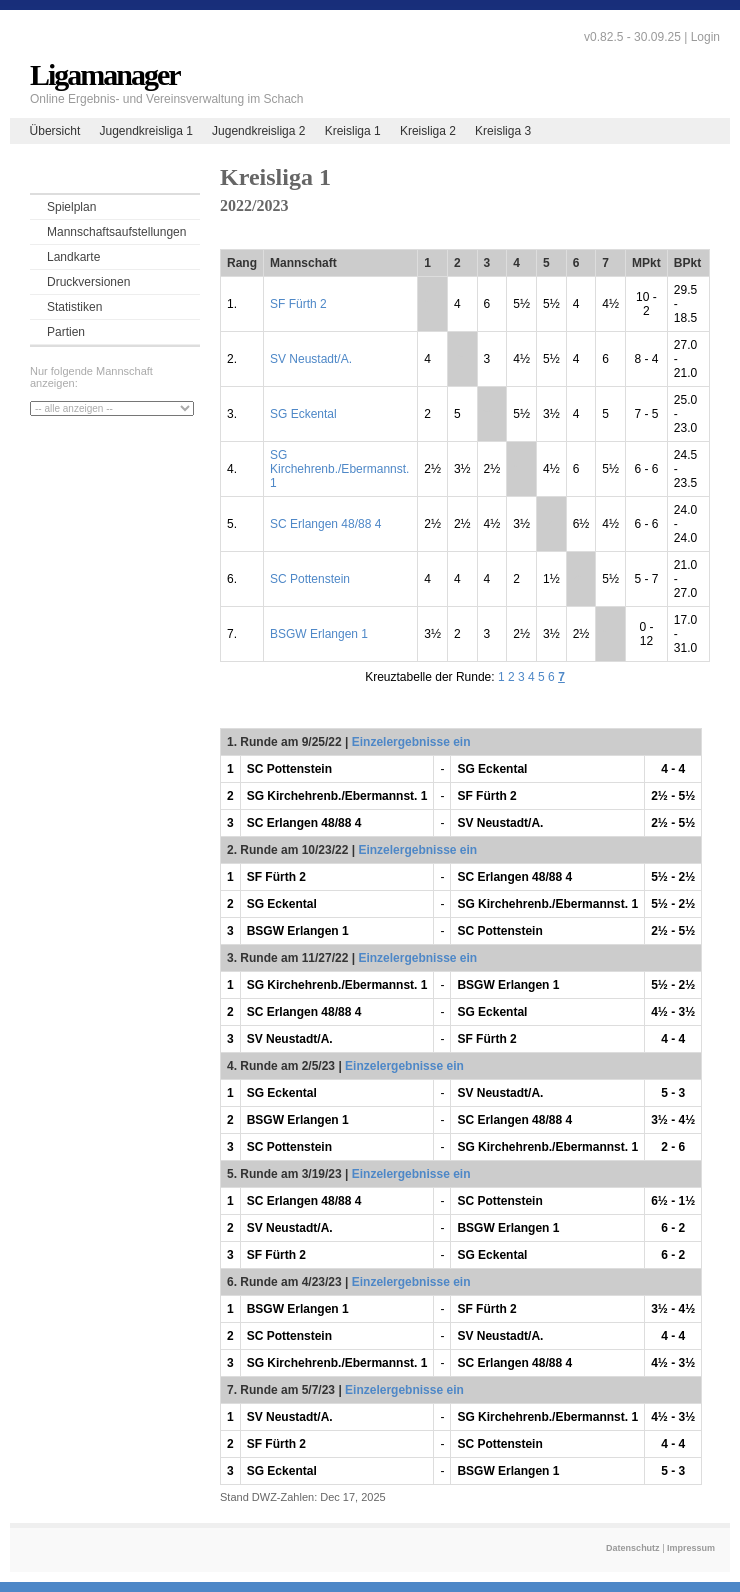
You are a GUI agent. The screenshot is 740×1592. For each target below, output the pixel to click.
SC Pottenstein (310, 579)
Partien (66, 332)
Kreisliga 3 (503, 131)
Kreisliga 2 (428, 131)
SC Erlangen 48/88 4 (325, 524)
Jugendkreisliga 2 (258, 131)
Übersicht (55, 131)
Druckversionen (88, 282)
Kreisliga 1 (353, 131)
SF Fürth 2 (298, 304)
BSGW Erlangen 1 (319, 634)
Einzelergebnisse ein (411, 742)
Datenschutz (633, 1548)
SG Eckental (303, 414)
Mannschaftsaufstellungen (116, 232)
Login (705, 37)
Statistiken (74, 307)
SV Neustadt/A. (311, 359)
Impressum (691, 1548)
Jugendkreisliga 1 (145, 131)
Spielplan (71, 207)
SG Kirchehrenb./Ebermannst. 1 (339, 469)
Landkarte (73, 257)
